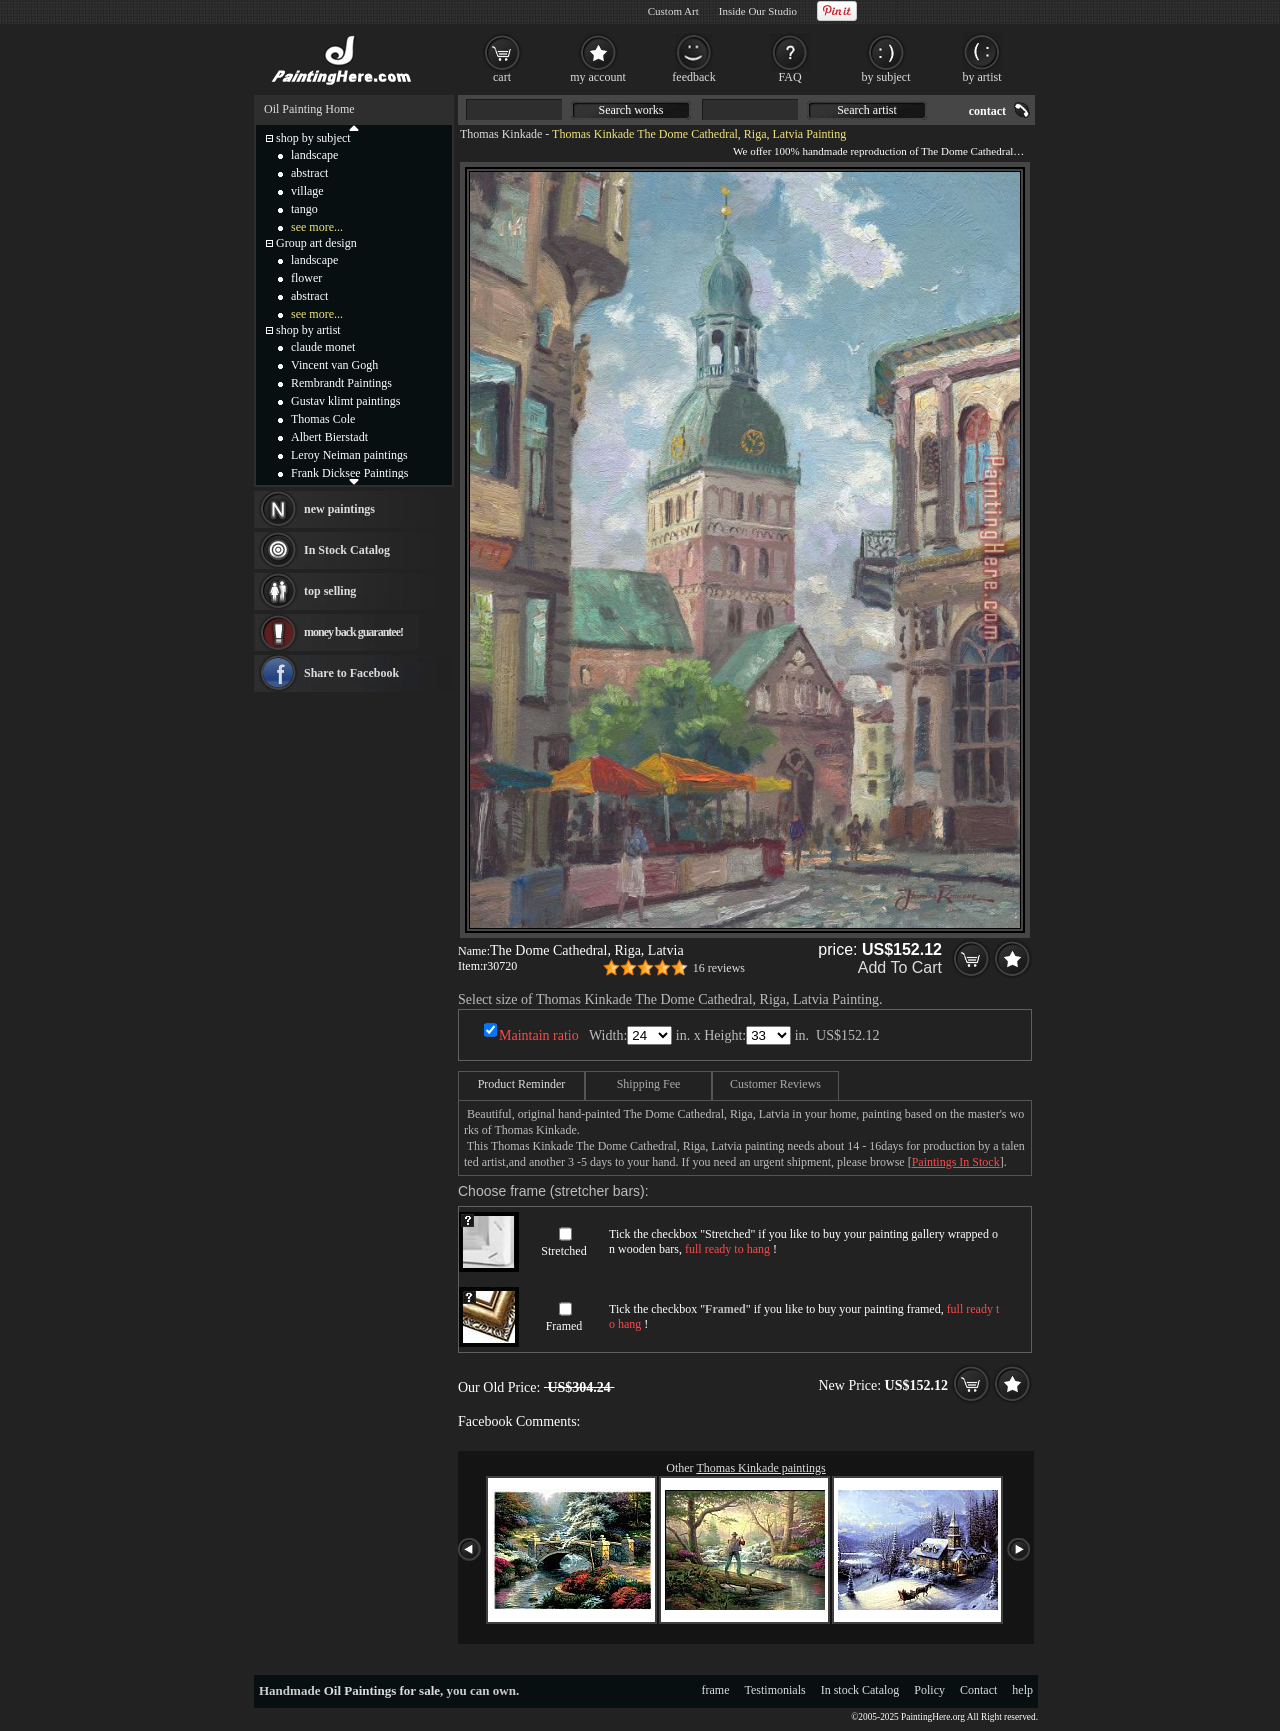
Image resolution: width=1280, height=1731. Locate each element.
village (307, 191)
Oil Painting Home (309, 109)
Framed (564, 1326)
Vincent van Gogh (334, 365)
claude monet (323, 347)
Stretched (563, 1251)
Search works (631, 110)
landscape (314, 155)
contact (987, 111)
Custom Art (673, 11)
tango (304, 209)
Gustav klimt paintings (345, 401)
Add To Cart (900, 967)
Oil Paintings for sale (382, 1690)
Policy (929, 1690)
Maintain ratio (539, 1035)
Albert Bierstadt (329, 437)
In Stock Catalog (347, 550)
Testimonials (775, 1690)
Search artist (867, 110)
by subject (886, 77)
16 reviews (719, 968)
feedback (693, 77)
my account (598, 77)
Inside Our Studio (758, 11)
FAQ (789, 77)
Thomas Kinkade (501, 134)
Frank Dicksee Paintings (349, 473)
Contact (978, 1690)
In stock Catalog (860, 1690)
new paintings (339, 509)
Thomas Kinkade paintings (760, 1468)
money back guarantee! (353, 632)
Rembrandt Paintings (341, 383)
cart (502, 77)
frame (716, 1690)
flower (306, 278)
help (1022, 1690)
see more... (317, 227)
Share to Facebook (351, 673)
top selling (330, 591)
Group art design (316, 243)
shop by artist (308, 330)
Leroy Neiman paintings (349, 455)
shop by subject (313, 138)
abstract (309, 173)
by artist (982, 77)
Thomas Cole (323, 419)
